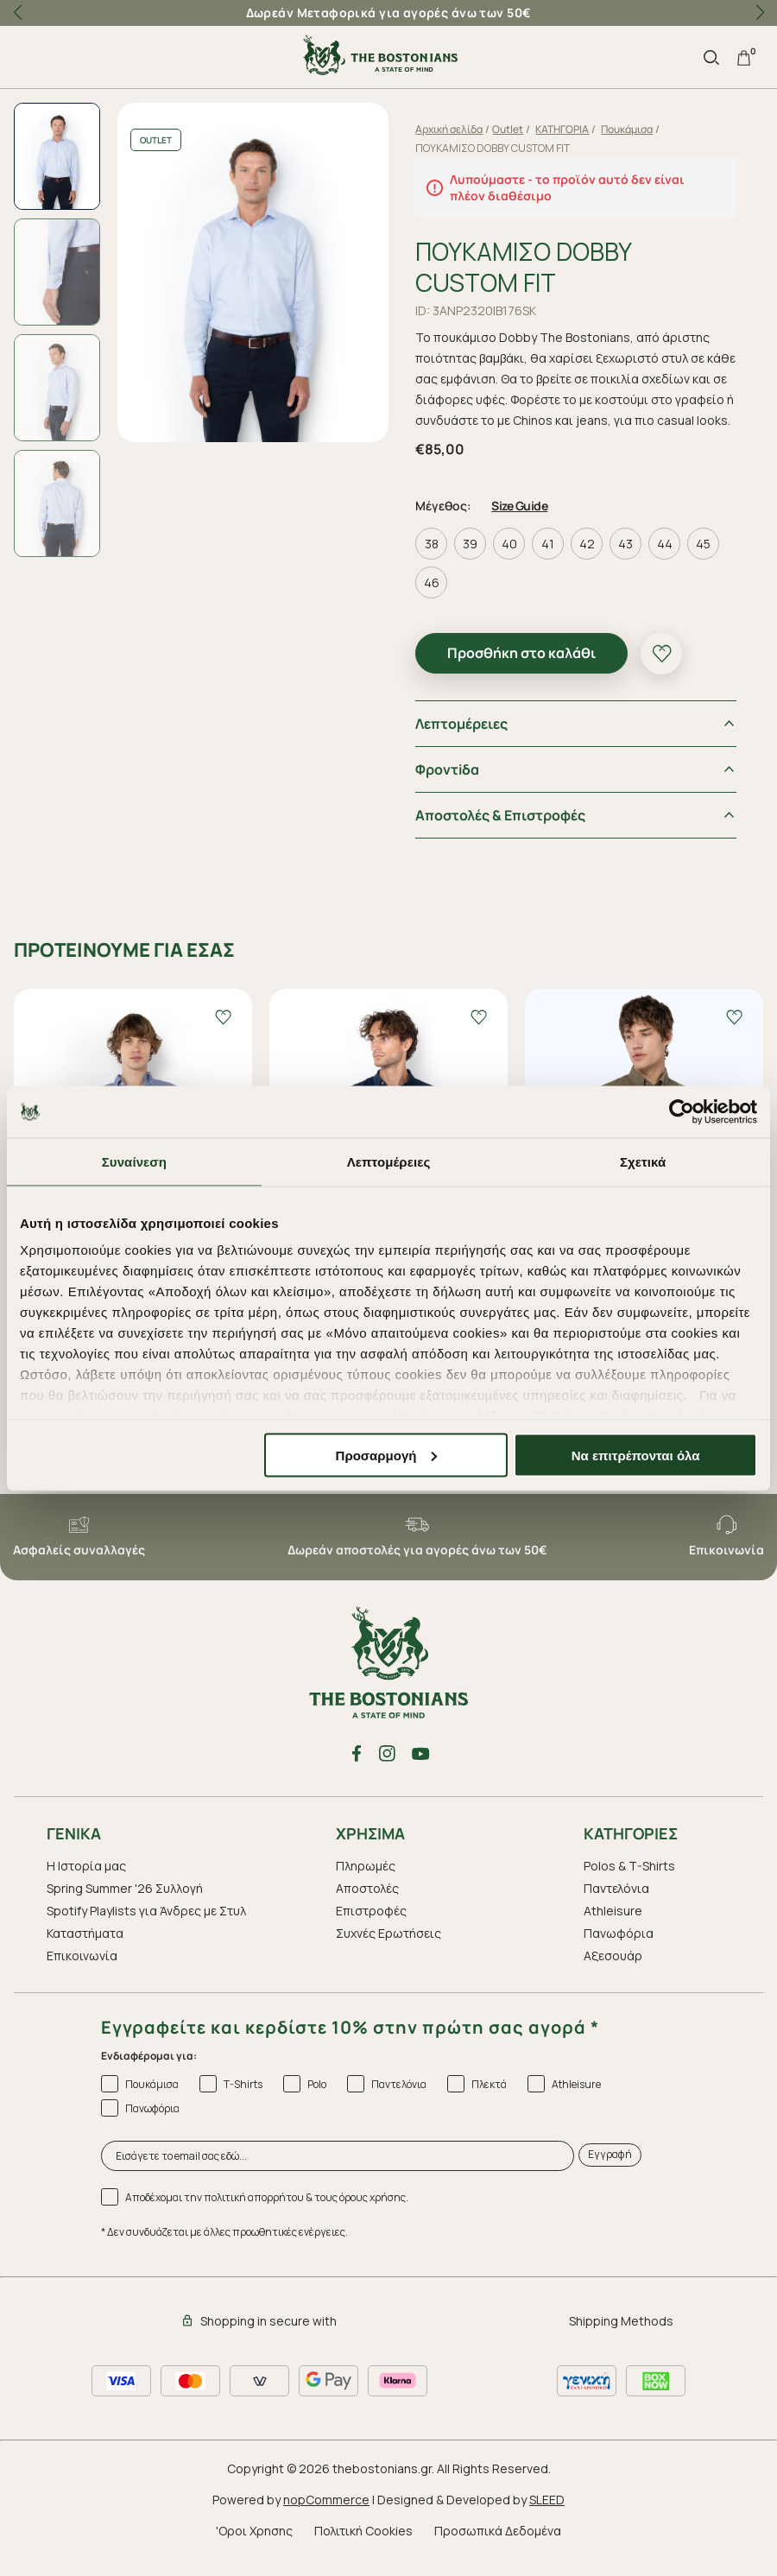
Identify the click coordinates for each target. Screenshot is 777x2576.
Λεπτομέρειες (465, 740)
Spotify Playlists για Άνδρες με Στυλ (146, 1928)
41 (551, 561)
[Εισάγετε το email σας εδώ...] (337, 2173)
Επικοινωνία (82, 1973)
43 (629, 561)
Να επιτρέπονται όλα (636, 1454)
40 (512, 561)
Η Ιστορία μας (86, 1883)
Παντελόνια (616, 1905)
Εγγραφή (610, 2172)
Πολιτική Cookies (363, 2548)
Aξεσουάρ (613, 1973)
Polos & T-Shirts (629, 1883)
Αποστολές (367, 1905)
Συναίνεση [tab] (134, 1161)
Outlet (511, 129)
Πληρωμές (365, 1883)
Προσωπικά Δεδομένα (497, 2548)
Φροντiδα (451, 786)
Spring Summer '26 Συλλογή (125, 1905)
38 (434, 561)
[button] (759, 13)
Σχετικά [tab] (643, 1161)
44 (667, 561)
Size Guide (523, 523)
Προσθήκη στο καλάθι (525, 670)
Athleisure (613, 1928)
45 (706, 561)
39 (473, 561)
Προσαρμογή (387, 1454)
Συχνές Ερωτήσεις (388, 1950)
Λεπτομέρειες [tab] (389, 1161)
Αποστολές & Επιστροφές (504, 832)
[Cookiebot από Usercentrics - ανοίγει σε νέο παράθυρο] (681, 1111)
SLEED (547, 2517)
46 (434, 600)
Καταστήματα (85, 1950)
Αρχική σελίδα (452, 129)
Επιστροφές (371, 1928)
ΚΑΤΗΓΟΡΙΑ (565, 129)
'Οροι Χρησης (254, 2548)
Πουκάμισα (630, 129)
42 (589, 561)
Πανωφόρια (619, 1950)
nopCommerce (326, 2517)
